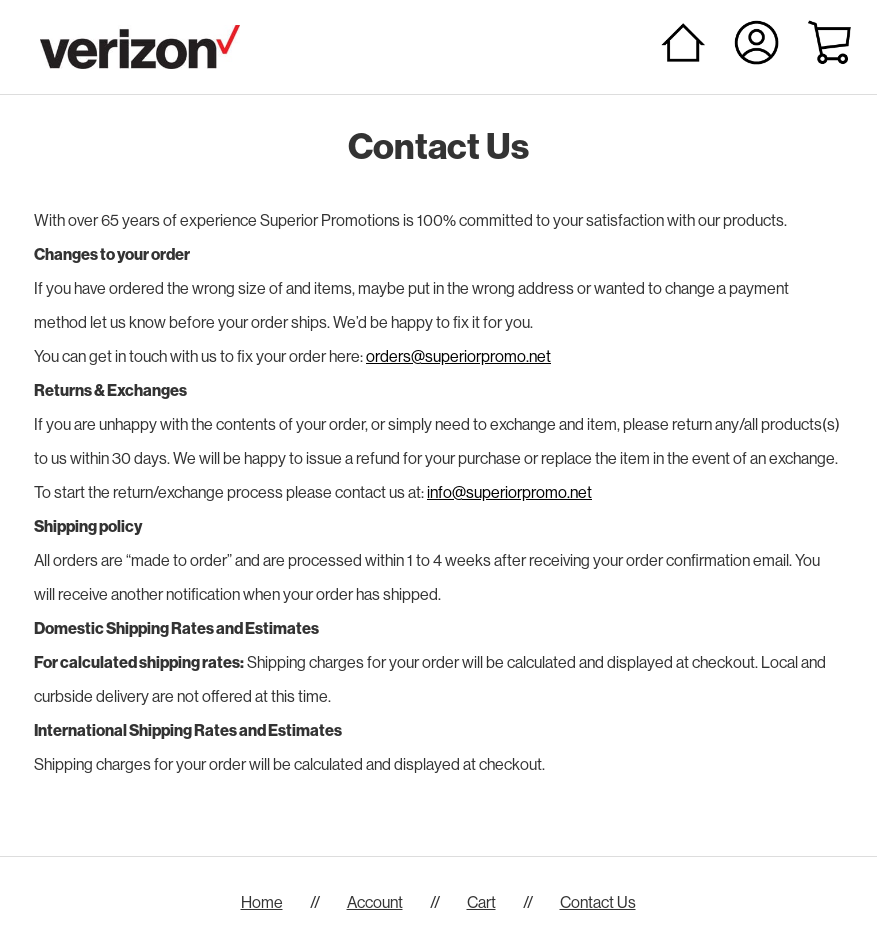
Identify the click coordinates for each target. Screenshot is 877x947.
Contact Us (598, 902)
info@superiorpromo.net (509, 492)
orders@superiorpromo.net (458, 356)
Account (375, 902)
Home (262, 902)
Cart (481, 902)
